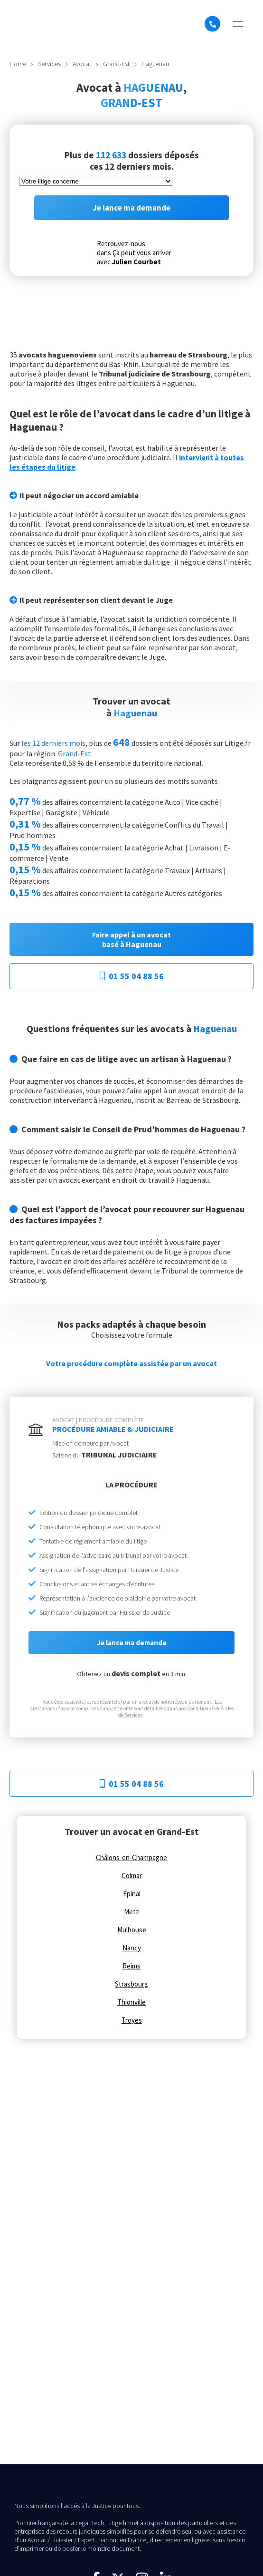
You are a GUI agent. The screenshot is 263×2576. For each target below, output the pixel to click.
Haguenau (155, 63)
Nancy (131, 1948)
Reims (131, 1966)
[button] (238, 24)
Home (17, 63)
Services (49, 63)
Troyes (132, 2020)
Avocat (82, 63)
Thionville (131, 2002)
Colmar (132, 1876)
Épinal (132, 1894)
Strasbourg (131, 1984)
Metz (131, 1912)
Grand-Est (116, 63)
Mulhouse (131, 1930)
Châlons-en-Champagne (131, 1857)
